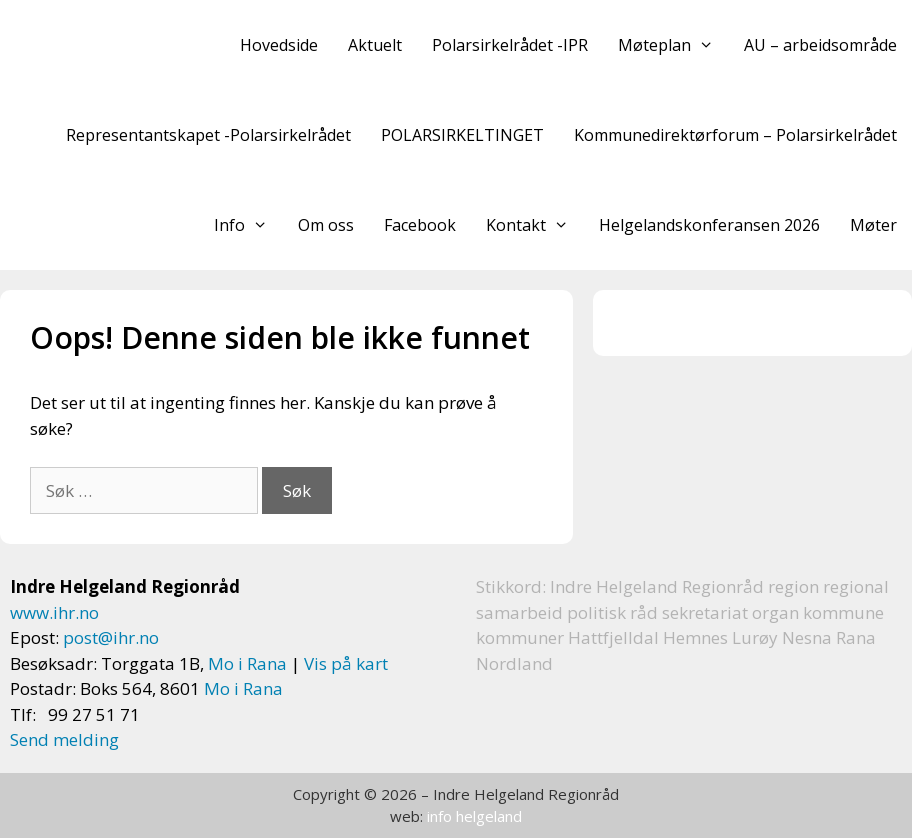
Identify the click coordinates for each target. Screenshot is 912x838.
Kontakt (535, 225)
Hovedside (279, 45)
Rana (856, 637)
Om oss (326, 225)
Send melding (64, 739)
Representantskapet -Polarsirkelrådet (208, 135)
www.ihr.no (54, 612)
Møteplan (673, 45)
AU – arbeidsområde (820, 45)
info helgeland (474, 816)
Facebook (420, 225)
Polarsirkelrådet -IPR (510, 45)
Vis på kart (346, 663)
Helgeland (637, 586)
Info (248, 225)
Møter (873, 225)
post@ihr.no (111, 637)
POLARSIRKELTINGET (462, 135)
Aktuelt (375, 45)
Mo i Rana (247, 663)
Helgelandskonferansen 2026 (709, 225)
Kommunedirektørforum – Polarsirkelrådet (735, 135)
